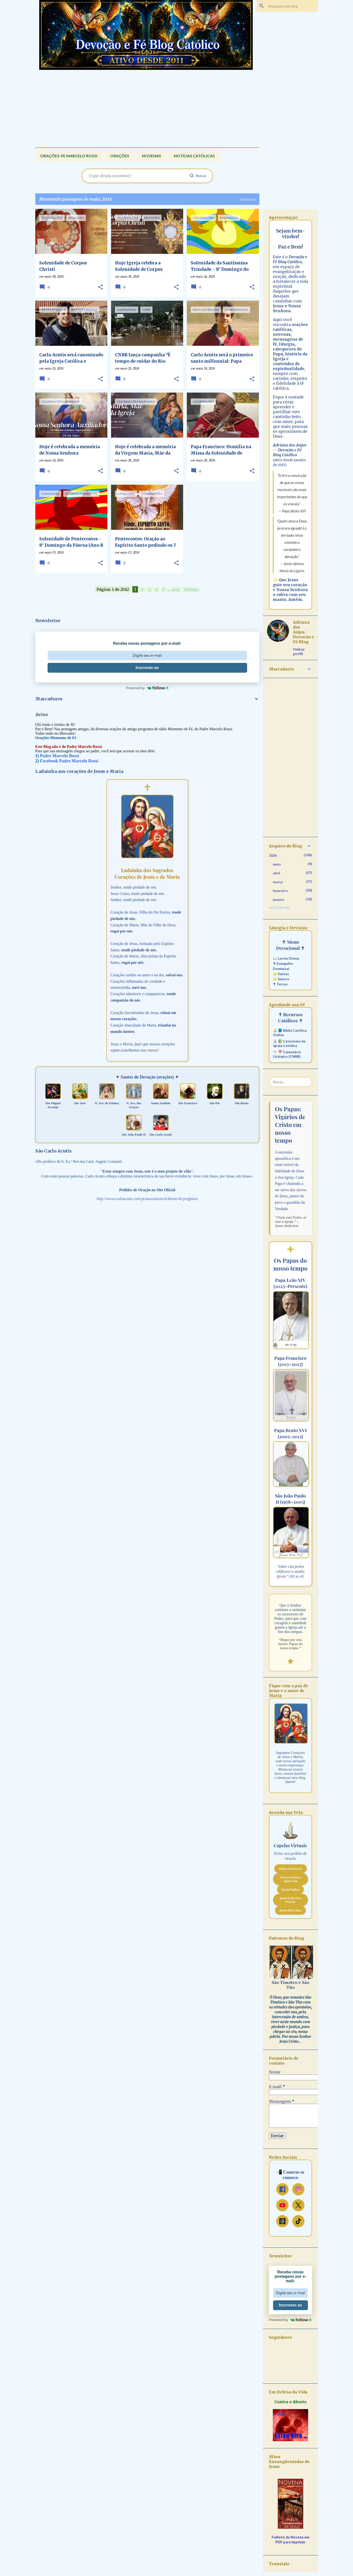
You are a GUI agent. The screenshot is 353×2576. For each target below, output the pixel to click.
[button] (100, 287)
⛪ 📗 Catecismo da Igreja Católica (289, 1043)
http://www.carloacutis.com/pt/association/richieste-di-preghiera (147, 1199)
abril (276, 873)
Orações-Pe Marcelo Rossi (68, 155)
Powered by (147, 688)
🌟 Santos (281, 979)
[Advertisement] (147, 113)
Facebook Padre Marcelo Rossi (69, 760)
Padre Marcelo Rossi (59, 755)
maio (277, 864)
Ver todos (247, 199)
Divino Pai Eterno (290, 1868)
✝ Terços (280, 984)
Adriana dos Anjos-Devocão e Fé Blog (303, 632)
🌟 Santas (281, 974)
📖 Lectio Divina (286, 958)
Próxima (191, 590)
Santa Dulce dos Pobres (290, 1900)
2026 (273, 855)
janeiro (278, 899)
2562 (175, 590)
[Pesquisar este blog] (292, 6)
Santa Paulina (290, 1889)
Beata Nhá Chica (290, 1910)
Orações (119, 155)
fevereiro (280, 891)
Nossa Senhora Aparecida (290, 1879)
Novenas (151, 155)
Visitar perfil (299, 651)
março (278, 882)
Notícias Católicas (194, 155)
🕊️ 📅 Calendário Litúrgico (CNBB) (287, 1054)
